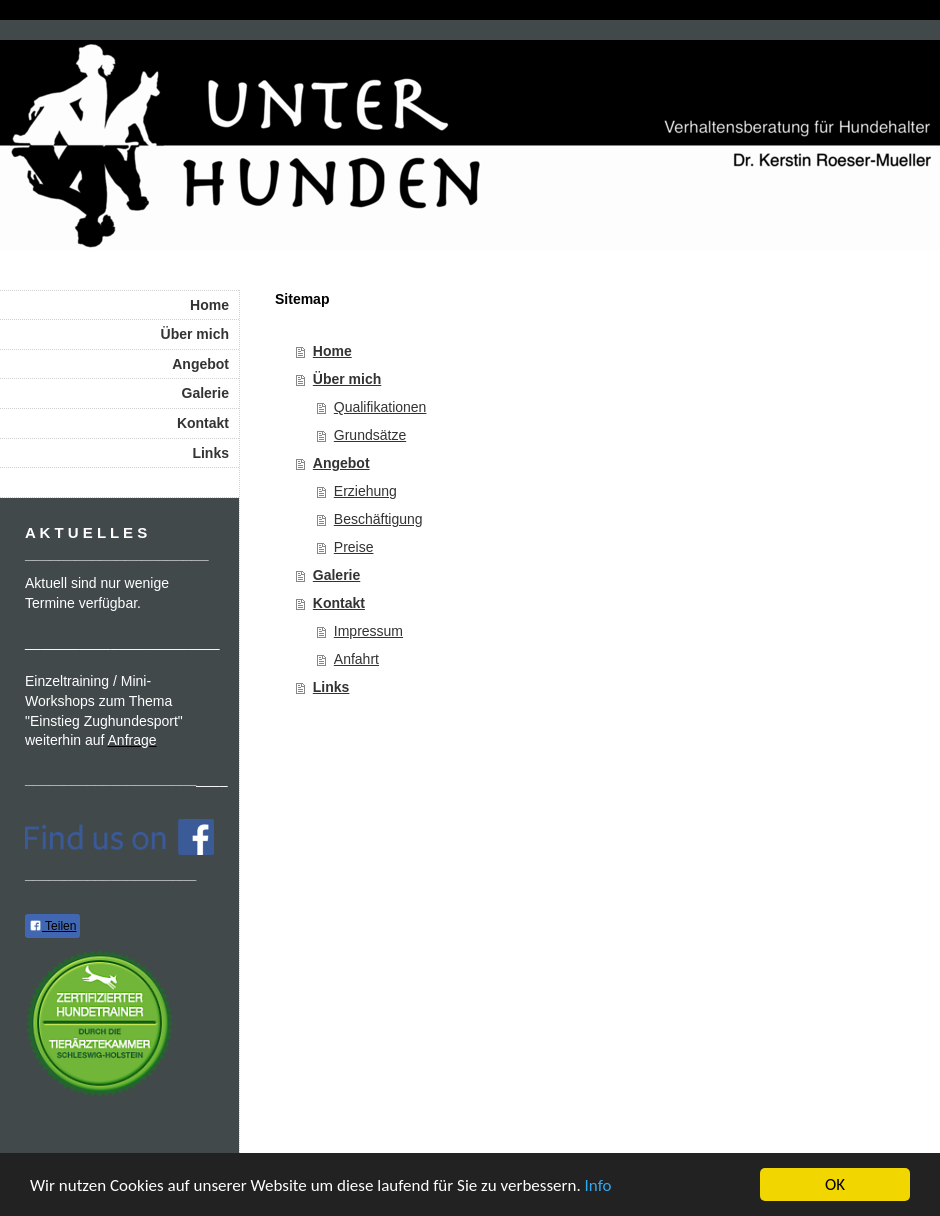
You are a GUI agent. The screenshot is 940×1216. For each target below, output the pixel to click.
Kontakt (339, 603)
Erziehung (365, 491)
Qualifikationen (380, 407)
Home (332, 351)
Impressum (368, 631)
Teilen (52, 926)
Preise (354, 547)
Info (598, 1185)
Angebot (341, 463)
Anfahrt (356, 659)
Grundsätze (370, 435)
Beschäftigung (378, 519)
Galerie (336, 575)
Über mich (347, 379)
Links (331, 687)
